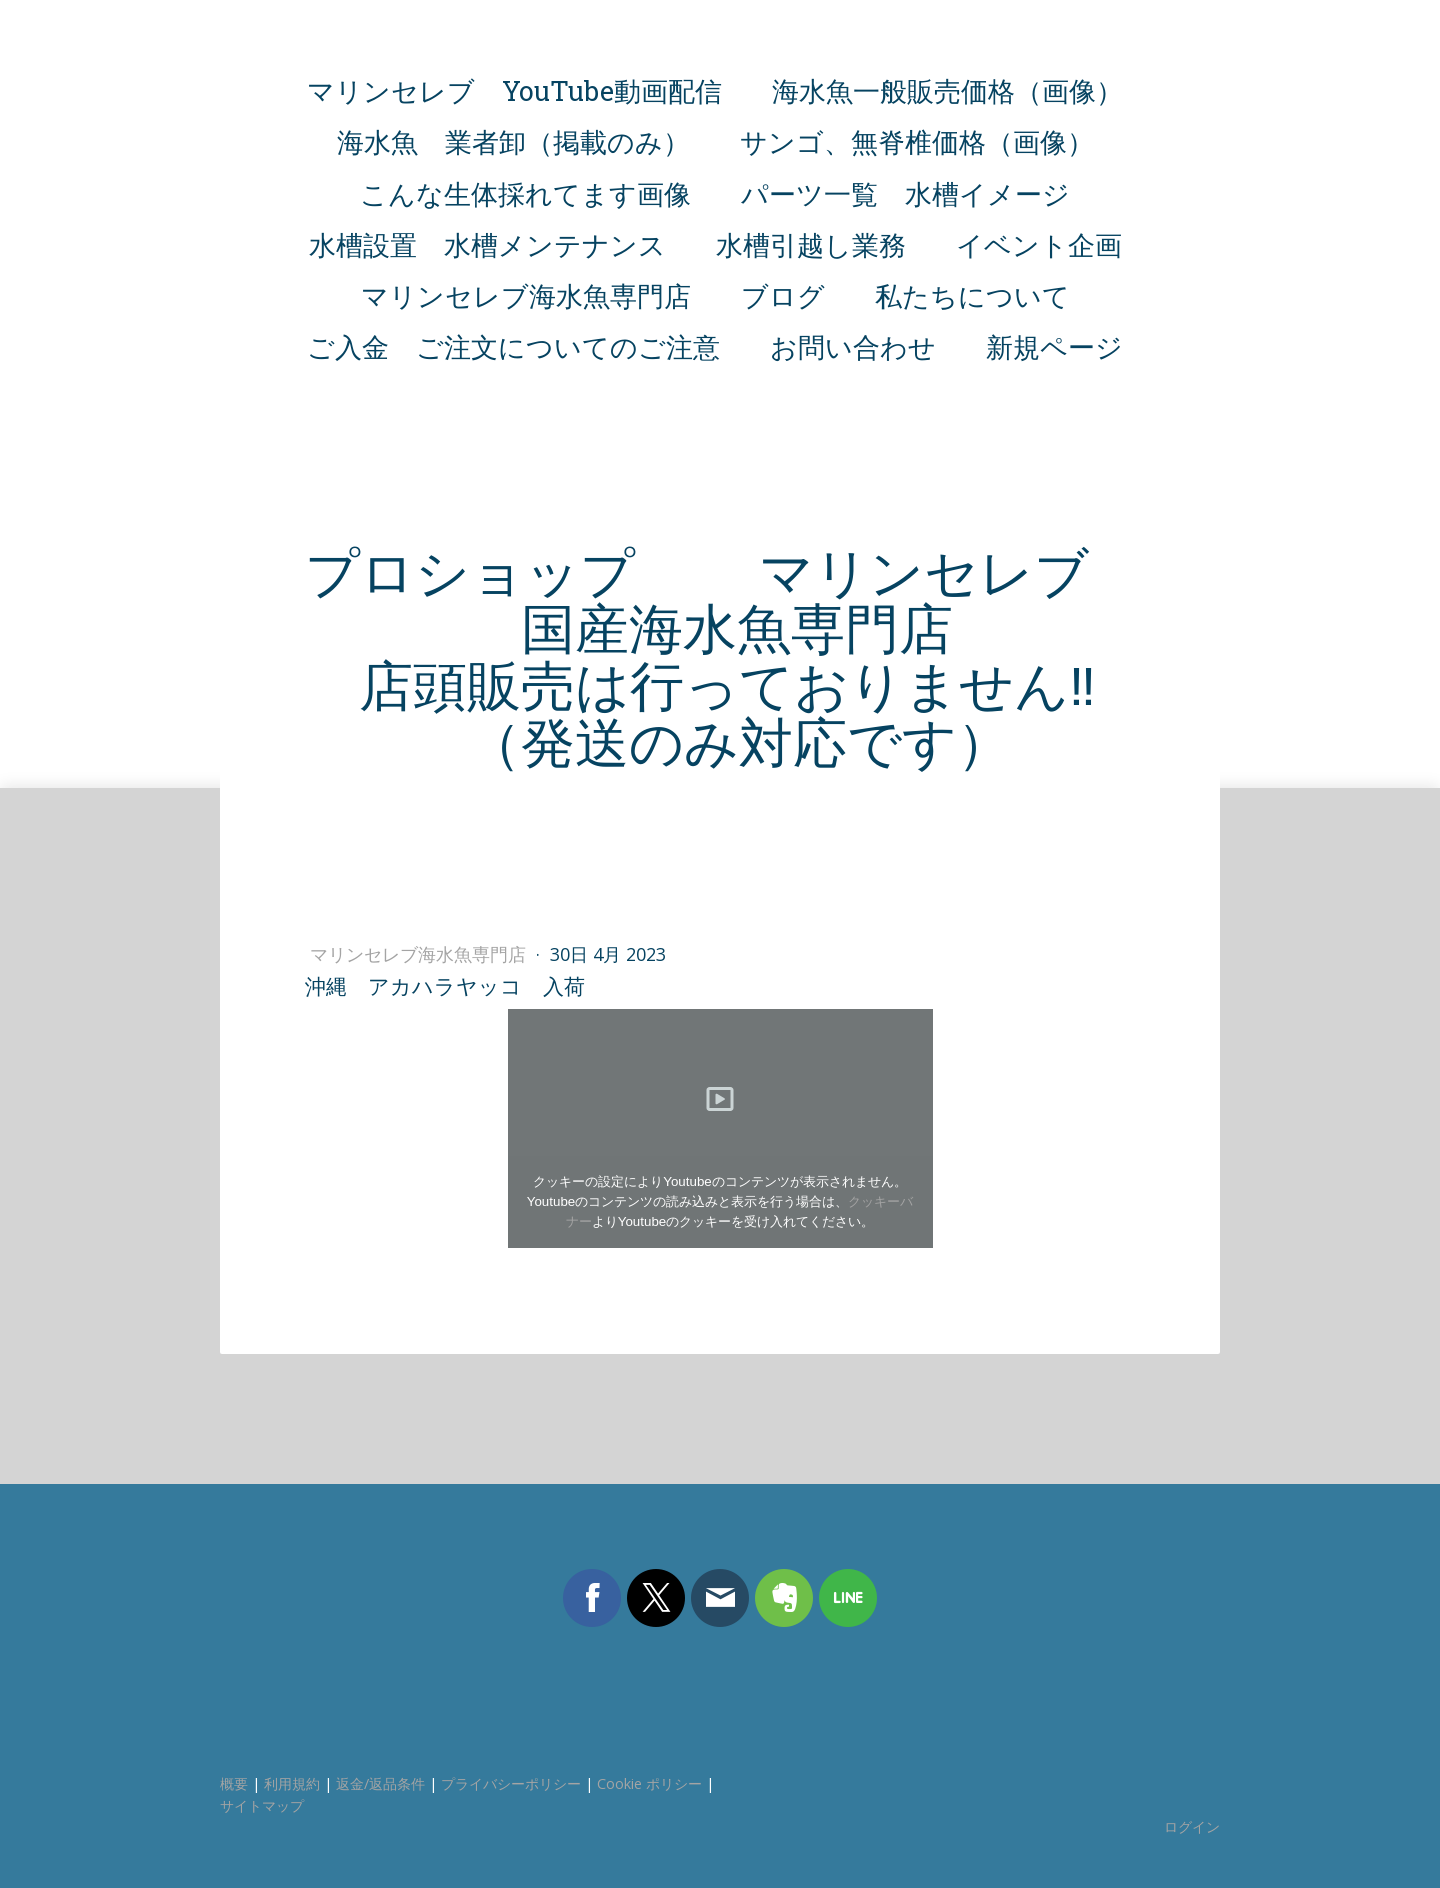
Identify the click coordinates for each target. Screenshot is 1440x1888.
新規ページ (1054, 346)
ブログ (783, 295)
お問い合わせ (853, 346)
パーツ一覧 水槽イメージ (905, 193)
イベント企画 (1039, 244)
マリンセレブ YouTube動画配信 (514, 90)
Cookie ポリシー (649, 1783)
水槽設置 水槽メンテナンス (487, 244)
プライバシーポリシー (511, 1783)
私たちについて (972, 295)
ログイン (1192, 1826)
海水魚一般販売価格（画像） (947, 90)
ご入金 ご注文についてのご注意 (513, 346)
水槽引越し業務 (811, 244)
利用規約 (292, 1783)
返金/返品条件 (380, 1783)
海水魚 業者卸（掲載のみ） (513, 141)
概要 (234, 1783)
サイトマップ (262, 1805)
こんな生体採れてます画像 (525, 193)
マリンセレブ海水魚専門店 (526, 295)
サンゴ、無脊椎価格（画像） (917, 141)
